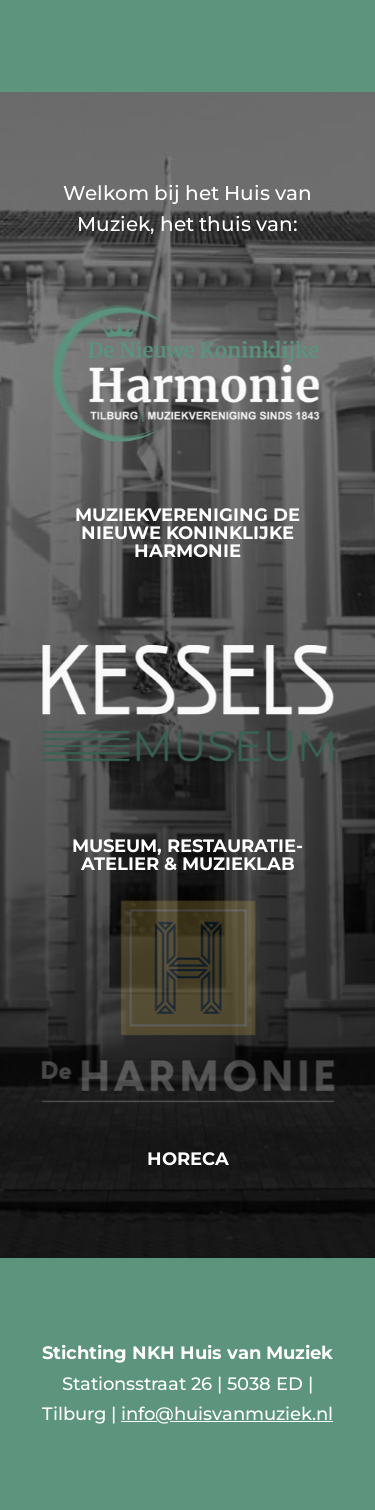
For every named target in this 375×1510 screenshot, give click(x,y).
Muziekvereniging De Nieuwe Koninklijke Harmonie (187, 533)
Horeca (188, 1159)
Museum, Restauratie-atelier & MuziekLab (187, 855)
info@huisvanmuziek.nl (227, 1414)
